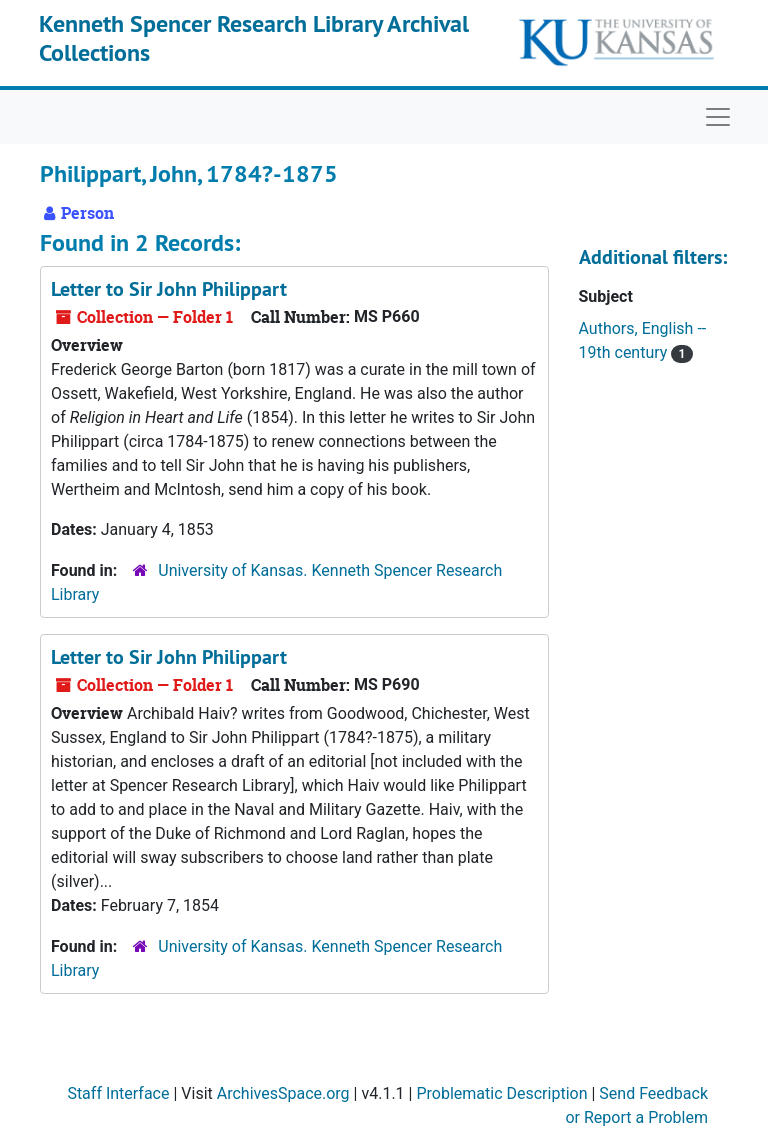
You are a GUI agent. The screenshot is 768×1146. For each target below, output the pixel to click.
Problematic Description (501, 1093)
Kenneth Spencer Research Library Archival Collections (254, 38)
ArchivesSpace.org (283, 1093)
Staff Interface (118, 1093)
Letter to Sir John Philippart (169, 289)
